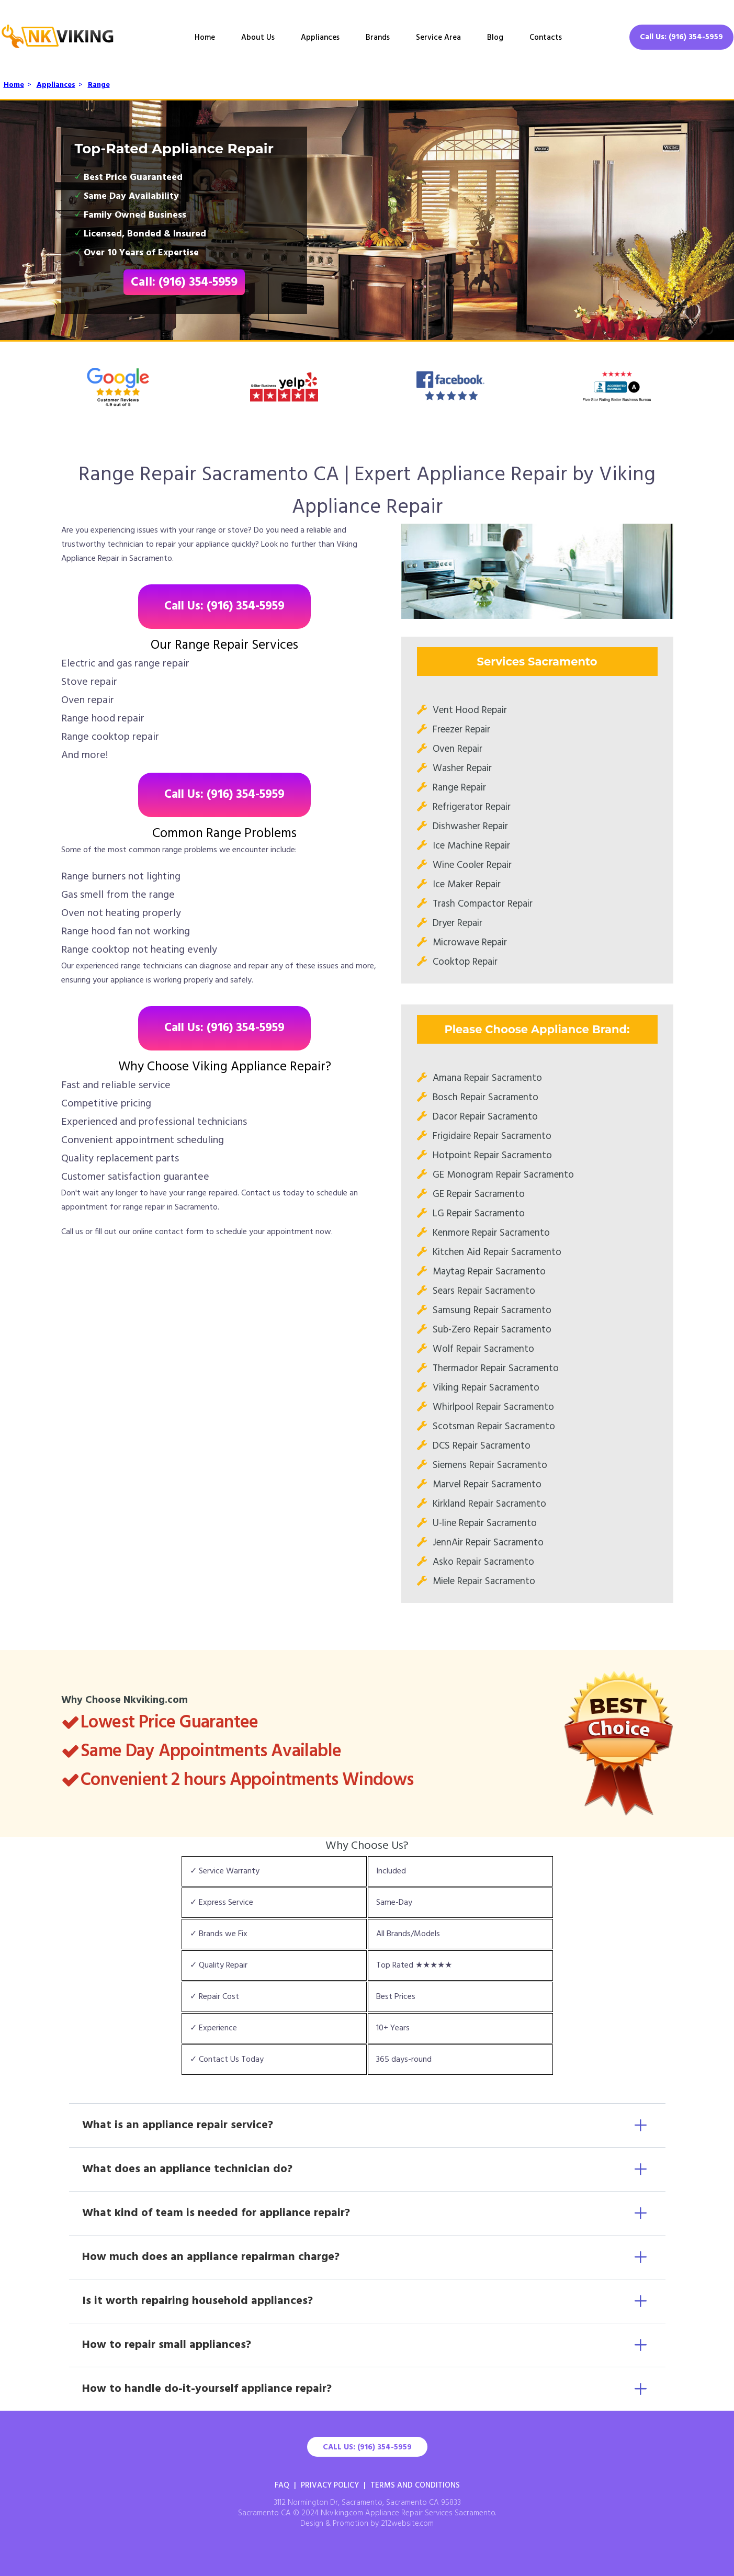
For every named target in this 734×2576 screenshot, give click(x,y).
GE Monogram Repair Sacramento (503, 1175)
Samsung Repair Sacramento (492, 1310)
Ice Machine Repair (471, 846)
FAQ (282, 2485)
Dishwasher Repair (470, 826)
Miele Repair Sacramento (484, 1581)
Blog (495, 37)
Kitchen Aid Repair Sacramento (497, 1252)
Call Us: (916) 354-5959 (681, 37)
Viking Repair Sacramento (486, 1388)
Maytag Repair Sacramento (489, 1272)
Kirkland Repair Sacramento (489, 1504)
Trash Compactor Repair (483, 904)
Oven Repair (457, 749)
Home (205, 37)
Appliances (320, 37)
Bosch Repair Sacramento (485, 1097)
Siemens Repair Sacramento (490, 1465)
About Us (258, 37)
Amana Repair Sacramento (487, 1078)
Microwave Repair (470, 943)
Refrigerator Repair (472, 807)
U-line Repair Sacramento (485, 1523)
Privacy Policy (330, 2485)
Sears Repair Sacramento (484, 1291)
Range (99, 85)
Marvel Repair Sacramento (487, 1485)
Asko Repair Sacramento (483, 1562)
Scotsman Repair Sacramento (494, 1426)
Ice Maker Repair (467, 884)
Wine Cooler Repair (472, 865)
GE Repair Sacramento (479, 1194)
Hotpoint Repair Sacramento (492, 1155)
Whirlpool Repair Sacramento (493, 1407)
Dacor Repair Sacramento (485, 1117)
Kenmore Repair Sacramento (491, 1233)
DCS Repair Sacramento (481, 1446)
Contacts (545, 37)
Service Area (438, 37)
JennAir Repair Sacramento (488, 1543)
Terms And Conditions (415, 2485)
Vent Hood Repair (470, 710)
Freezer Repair (461, 730)
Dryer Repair (457, 923)
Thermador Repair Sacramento (496, 1368)
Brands (378, 37)
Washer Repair (462, 768)
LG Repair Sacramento (479, 1214)
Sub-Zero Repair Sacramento (492, 1330)
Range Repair (459, 788)
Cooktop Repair (465, 962)
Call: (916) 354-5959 (184, 282)
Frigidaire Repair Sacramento (492, 1136)
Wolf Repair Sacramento (483, 1349)
